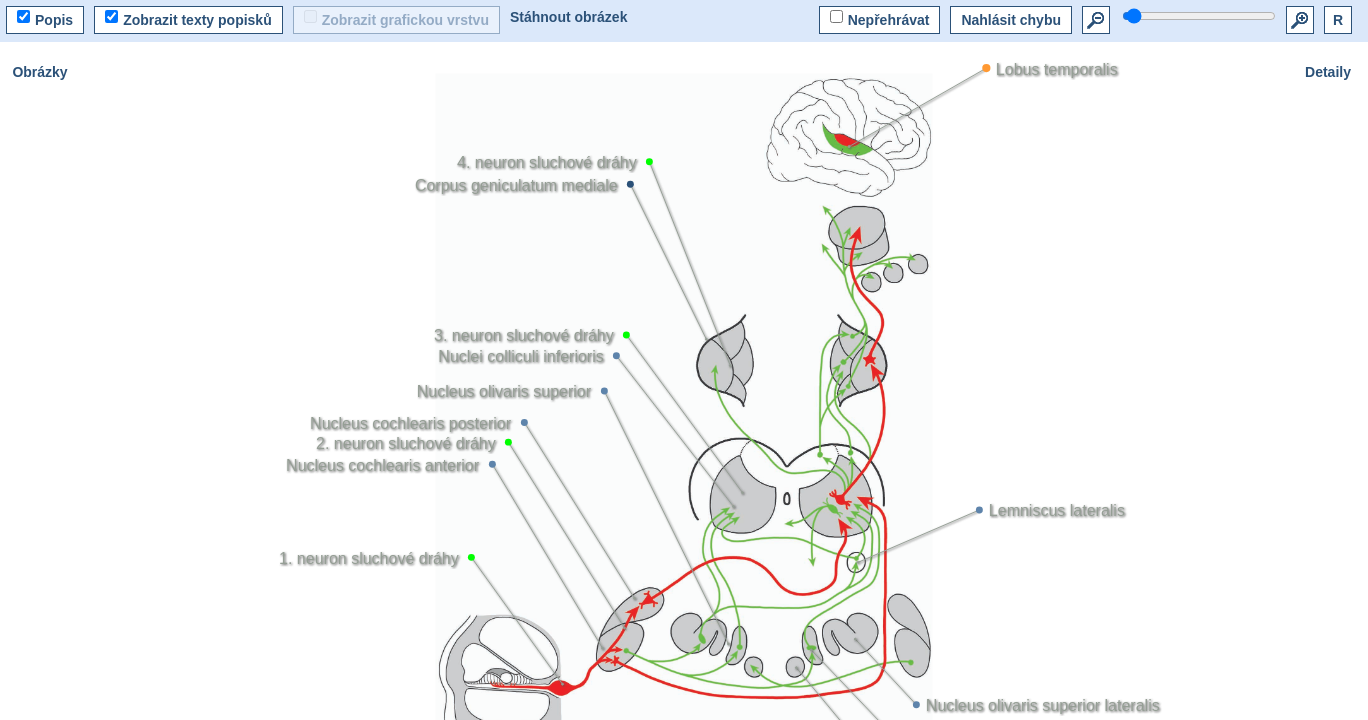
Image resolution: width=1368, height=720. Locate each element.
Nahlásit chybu (1011, 20)
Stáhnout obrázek (568, 17)
